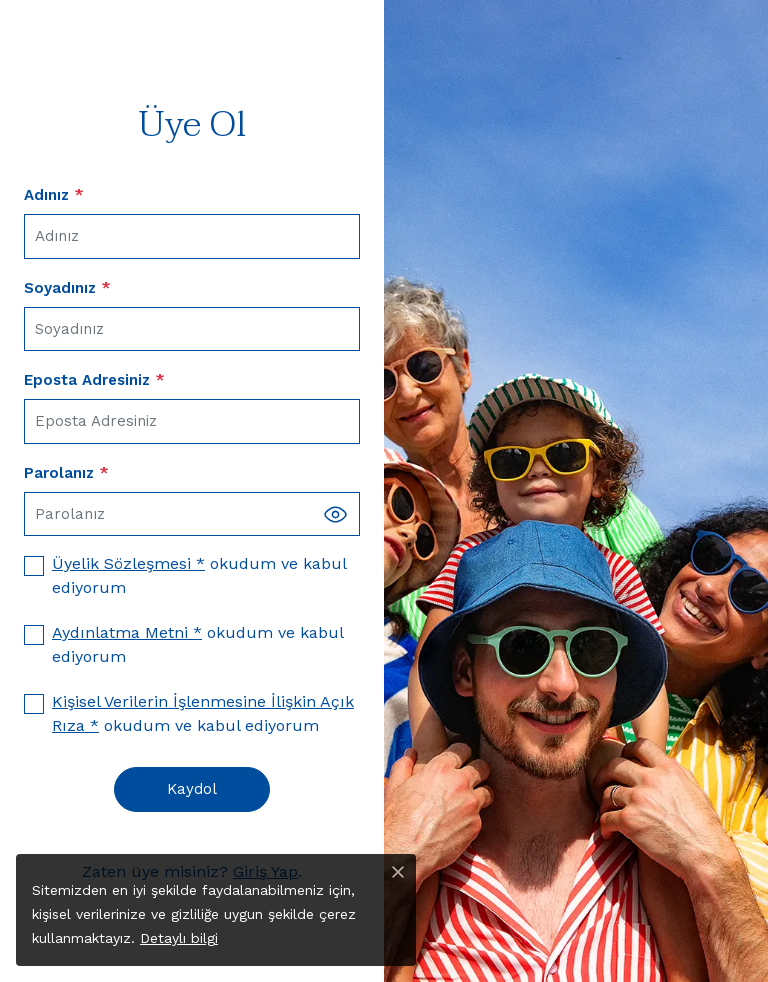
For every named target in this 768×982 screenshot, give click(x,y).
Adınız (54, 195)
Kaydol (192, 789)
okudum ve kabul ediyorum (199, 575)
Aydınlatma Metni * (127, 632)
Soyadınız (67, 288)
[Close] (398, 872)
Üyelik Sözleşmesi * (128, 563)
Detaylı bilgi (179, 938)
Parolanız (66, 473)
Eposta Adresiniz (94, 380)
